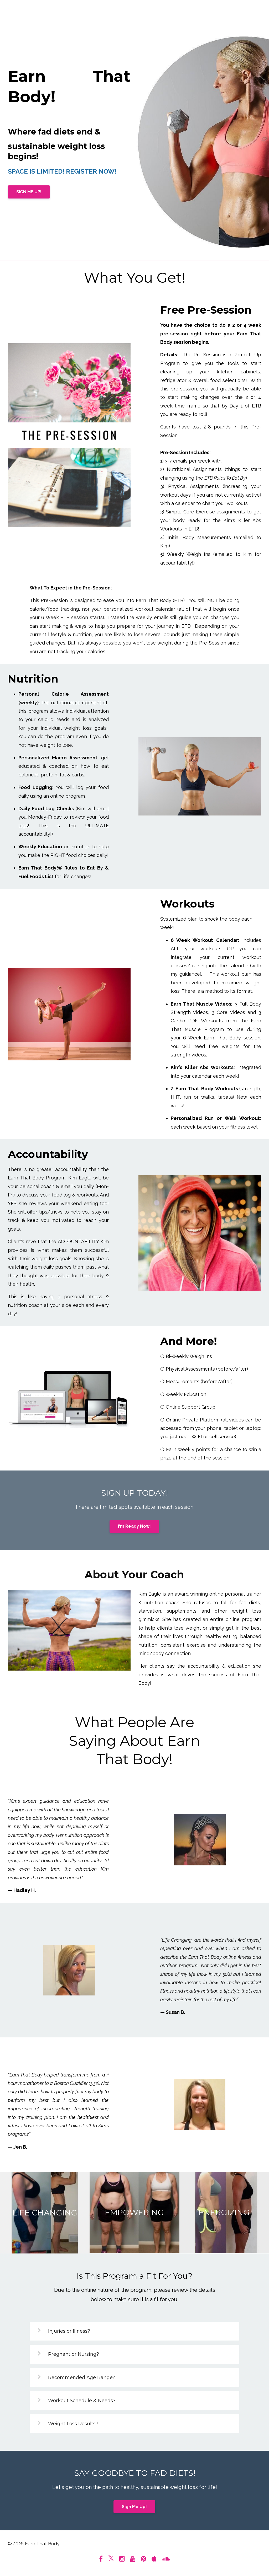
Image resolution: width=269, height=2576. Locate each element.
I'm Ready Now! (134, 1526)
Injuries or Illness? (69, 2331)
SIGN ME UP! (29, 191)
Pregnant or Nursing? (73, 2354)
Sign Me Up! (134, 2506)
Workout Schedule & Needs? (82, 2400)
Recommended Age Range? (81, 2377)
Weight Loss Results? (73, 2424)
